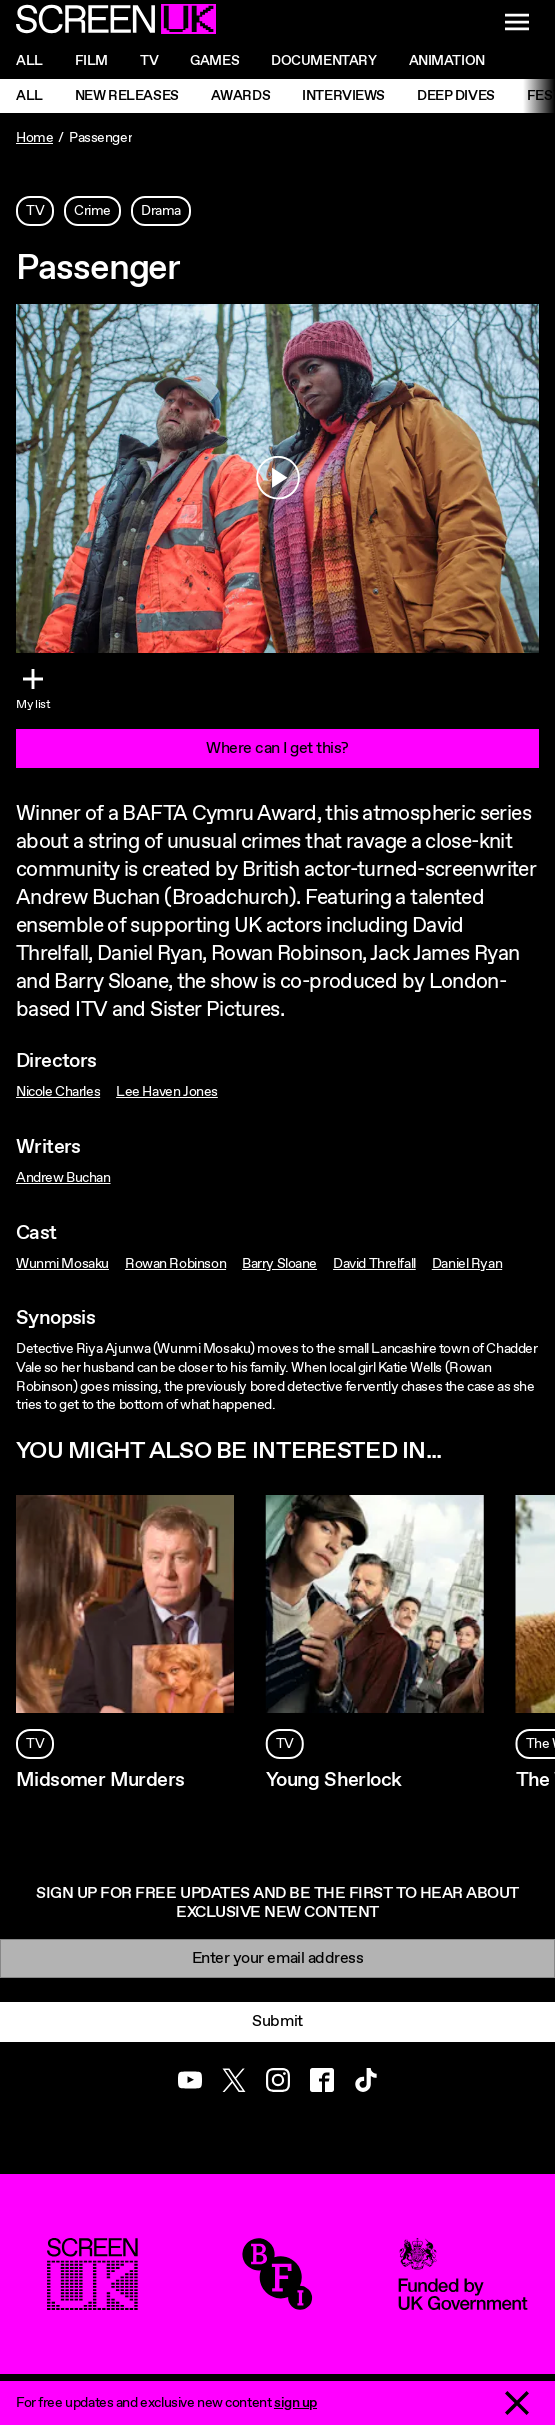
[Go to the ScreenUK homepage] (116, 22)
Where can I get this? (277, 748)
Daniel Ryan (467, 1264)
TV (35, 211)
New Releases (127, 96)
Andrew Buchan (63, 1178)
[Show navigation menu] (517, 22)
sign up (295, 2403)
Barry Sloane (279, 1264)
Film (91, 61)
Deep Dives (456, 96)
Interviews (343, 96)
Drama (161, 211)
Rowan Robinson (175, 1264)
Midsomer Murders (100, 1780)
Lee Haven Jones (167, 1092)
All (29, 61)
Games (214, 61)
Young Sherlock (334, 1780)
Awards (240, 96)
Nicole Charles (58, 1092)
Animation (447, 61)
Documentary (323, 61)
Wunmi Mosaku (62, 1264)
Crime (92, 211)
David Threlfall (374, 1264)
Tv (149, 61)
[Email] (277, 1958)
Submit (277, 2021)
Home (34, 138)
